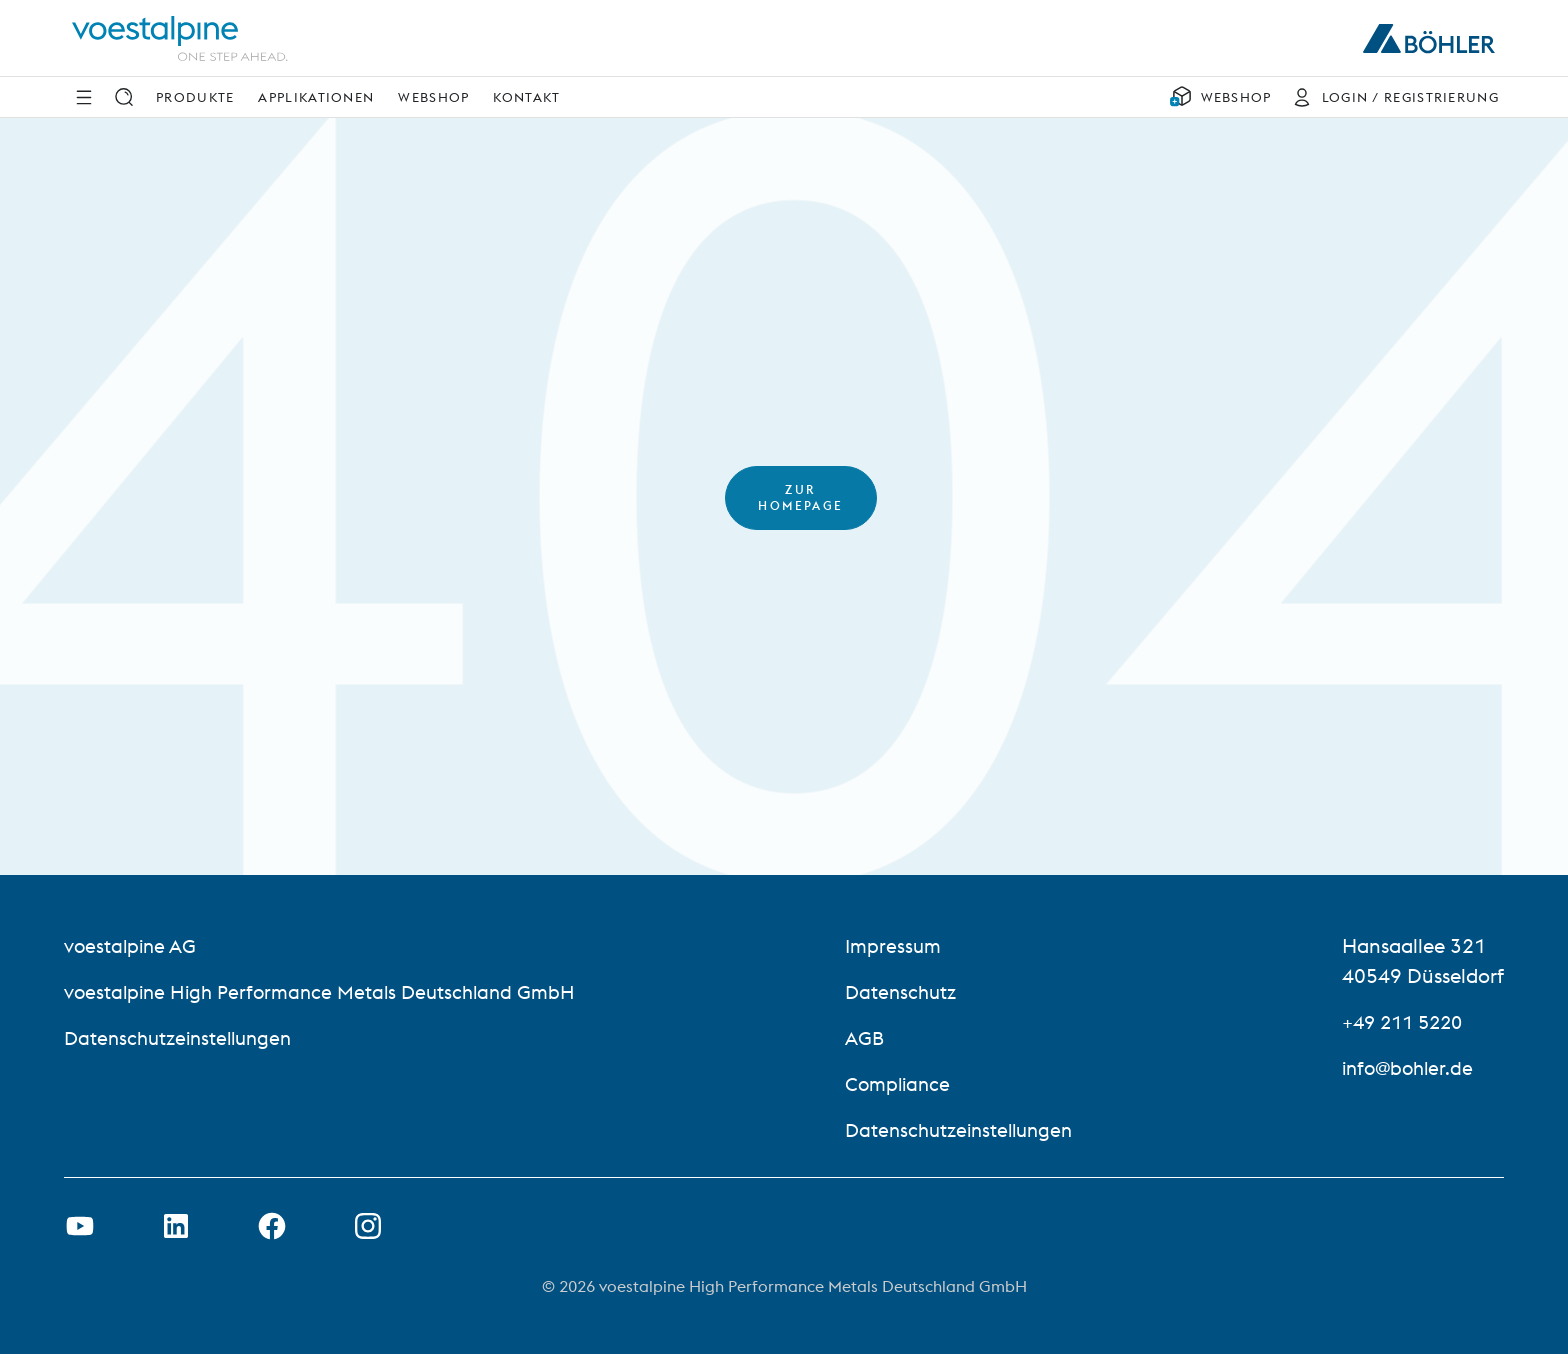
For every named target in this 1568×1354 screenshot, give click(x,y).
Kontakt (526, 97)
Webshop (433, 97)
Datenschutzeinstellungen (183, 1037)
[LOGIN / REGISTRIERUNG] (1390, 97)
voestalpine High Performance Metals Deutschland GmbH (328, 991)
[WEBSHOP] (1220, 97)
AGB (868, 1037)
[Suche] (124, 97)
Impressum (898, 945)
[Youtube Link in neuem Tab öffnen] (80, 1226)
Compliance (903, 1083)
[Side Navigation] (84, 97)
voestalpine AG (132, 945)
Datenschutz (906, 991)
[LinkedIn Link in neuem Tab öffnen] (176, 1226)
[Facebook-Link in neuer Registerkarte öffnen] (272, 1226)
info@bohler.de (1411, 1067)
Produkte (195, 97)
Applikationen (316, 97)
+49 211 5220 (1407, 1021)
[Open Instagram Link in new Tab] (368, 1226)
